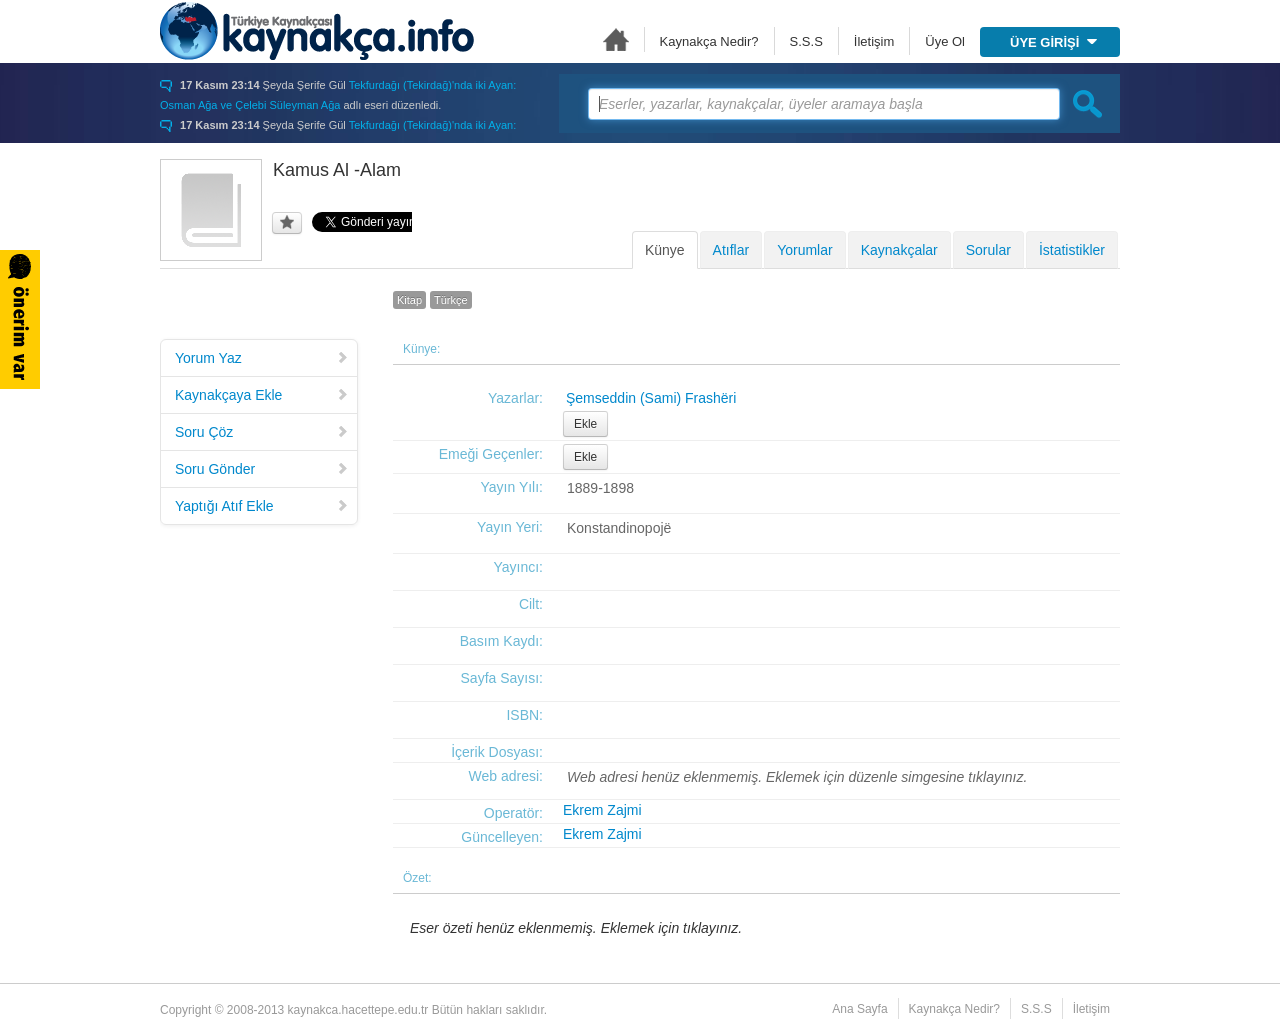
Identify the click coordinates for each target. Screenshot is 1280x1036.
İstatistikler (1072, 250)
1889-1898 (600, 488)
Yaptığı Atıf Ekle (262, 506)
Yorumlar (805, 250)
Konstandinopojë (619, 528)
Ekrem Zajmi (602, 810)
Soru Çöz (262, 432)
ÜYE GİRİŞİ (1053, 42)
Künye (665, 250)
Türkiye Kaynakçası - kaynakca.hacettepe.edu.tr (317, 31)
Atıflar (731, 250)
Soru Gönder (262, 469)
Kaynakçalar (899, 250)
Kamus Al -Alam (337, 170)
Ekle (585, 424)
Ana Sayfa (616, 39)
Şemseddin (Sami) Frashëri (651, 398)
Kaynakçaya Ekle (262, 395)
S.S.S (806, 41)
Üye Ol (945, 41)
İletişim (874, 41)
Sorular (988, 250)
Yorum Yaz (262, 358)
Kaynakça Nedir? (709, 41)
